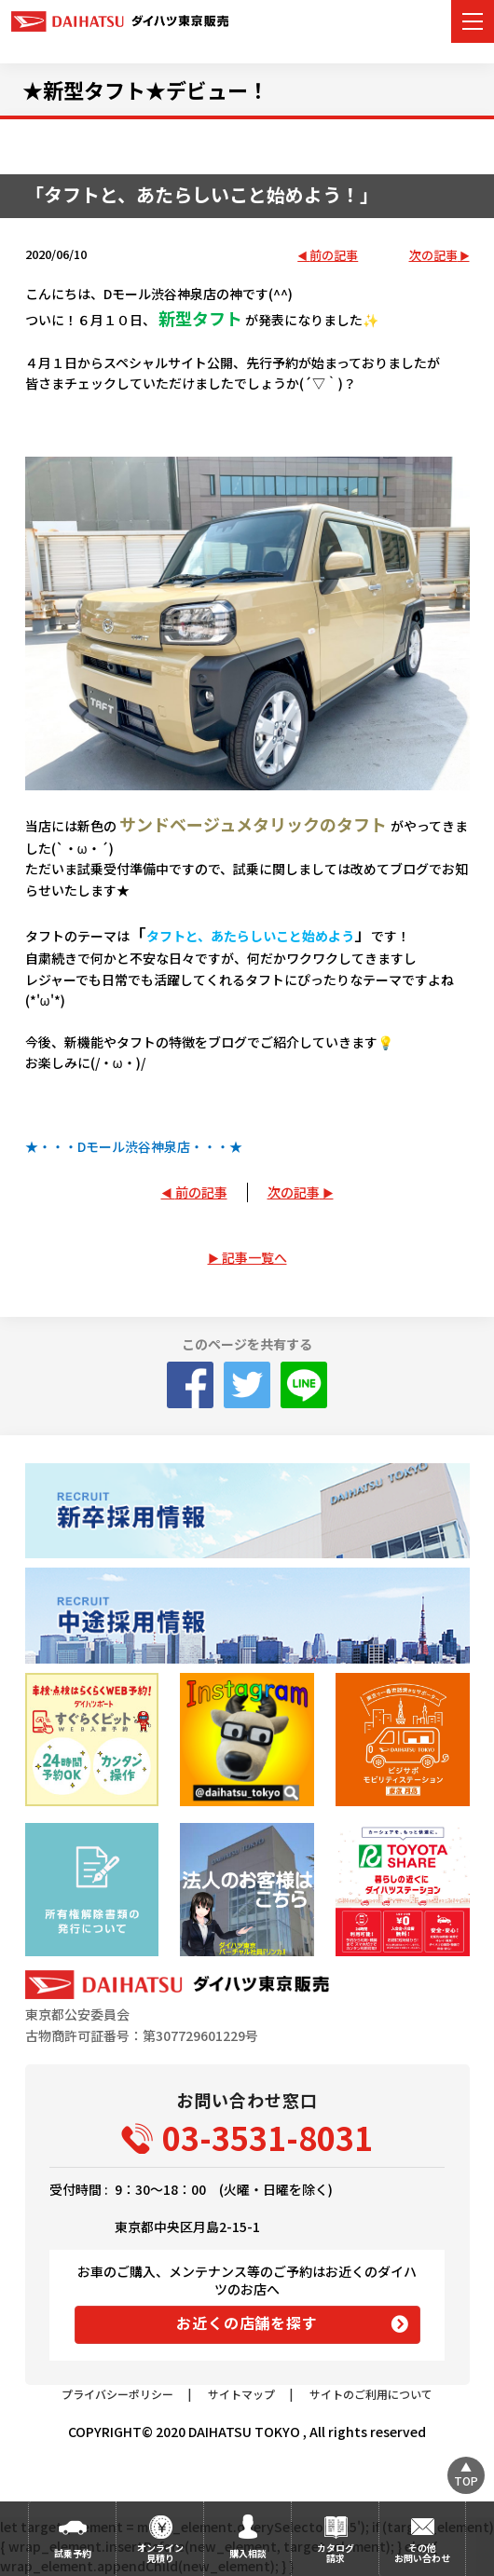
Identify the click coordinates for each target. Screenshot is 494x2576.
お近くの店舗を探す (246, 2322)
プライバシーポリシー (117, 2394)
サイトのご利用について (370, 2394)
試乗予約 (72, 2553)
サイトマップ (241, 2394)
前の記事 (333, 256)
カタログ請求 (335, 2553)
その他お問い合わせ (422, 2553)
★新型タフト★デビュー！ (145, 89)
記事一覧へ (254, 1257)
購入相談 (248, 2553)
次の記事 (433, 256)
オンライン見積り (160, 2553)
